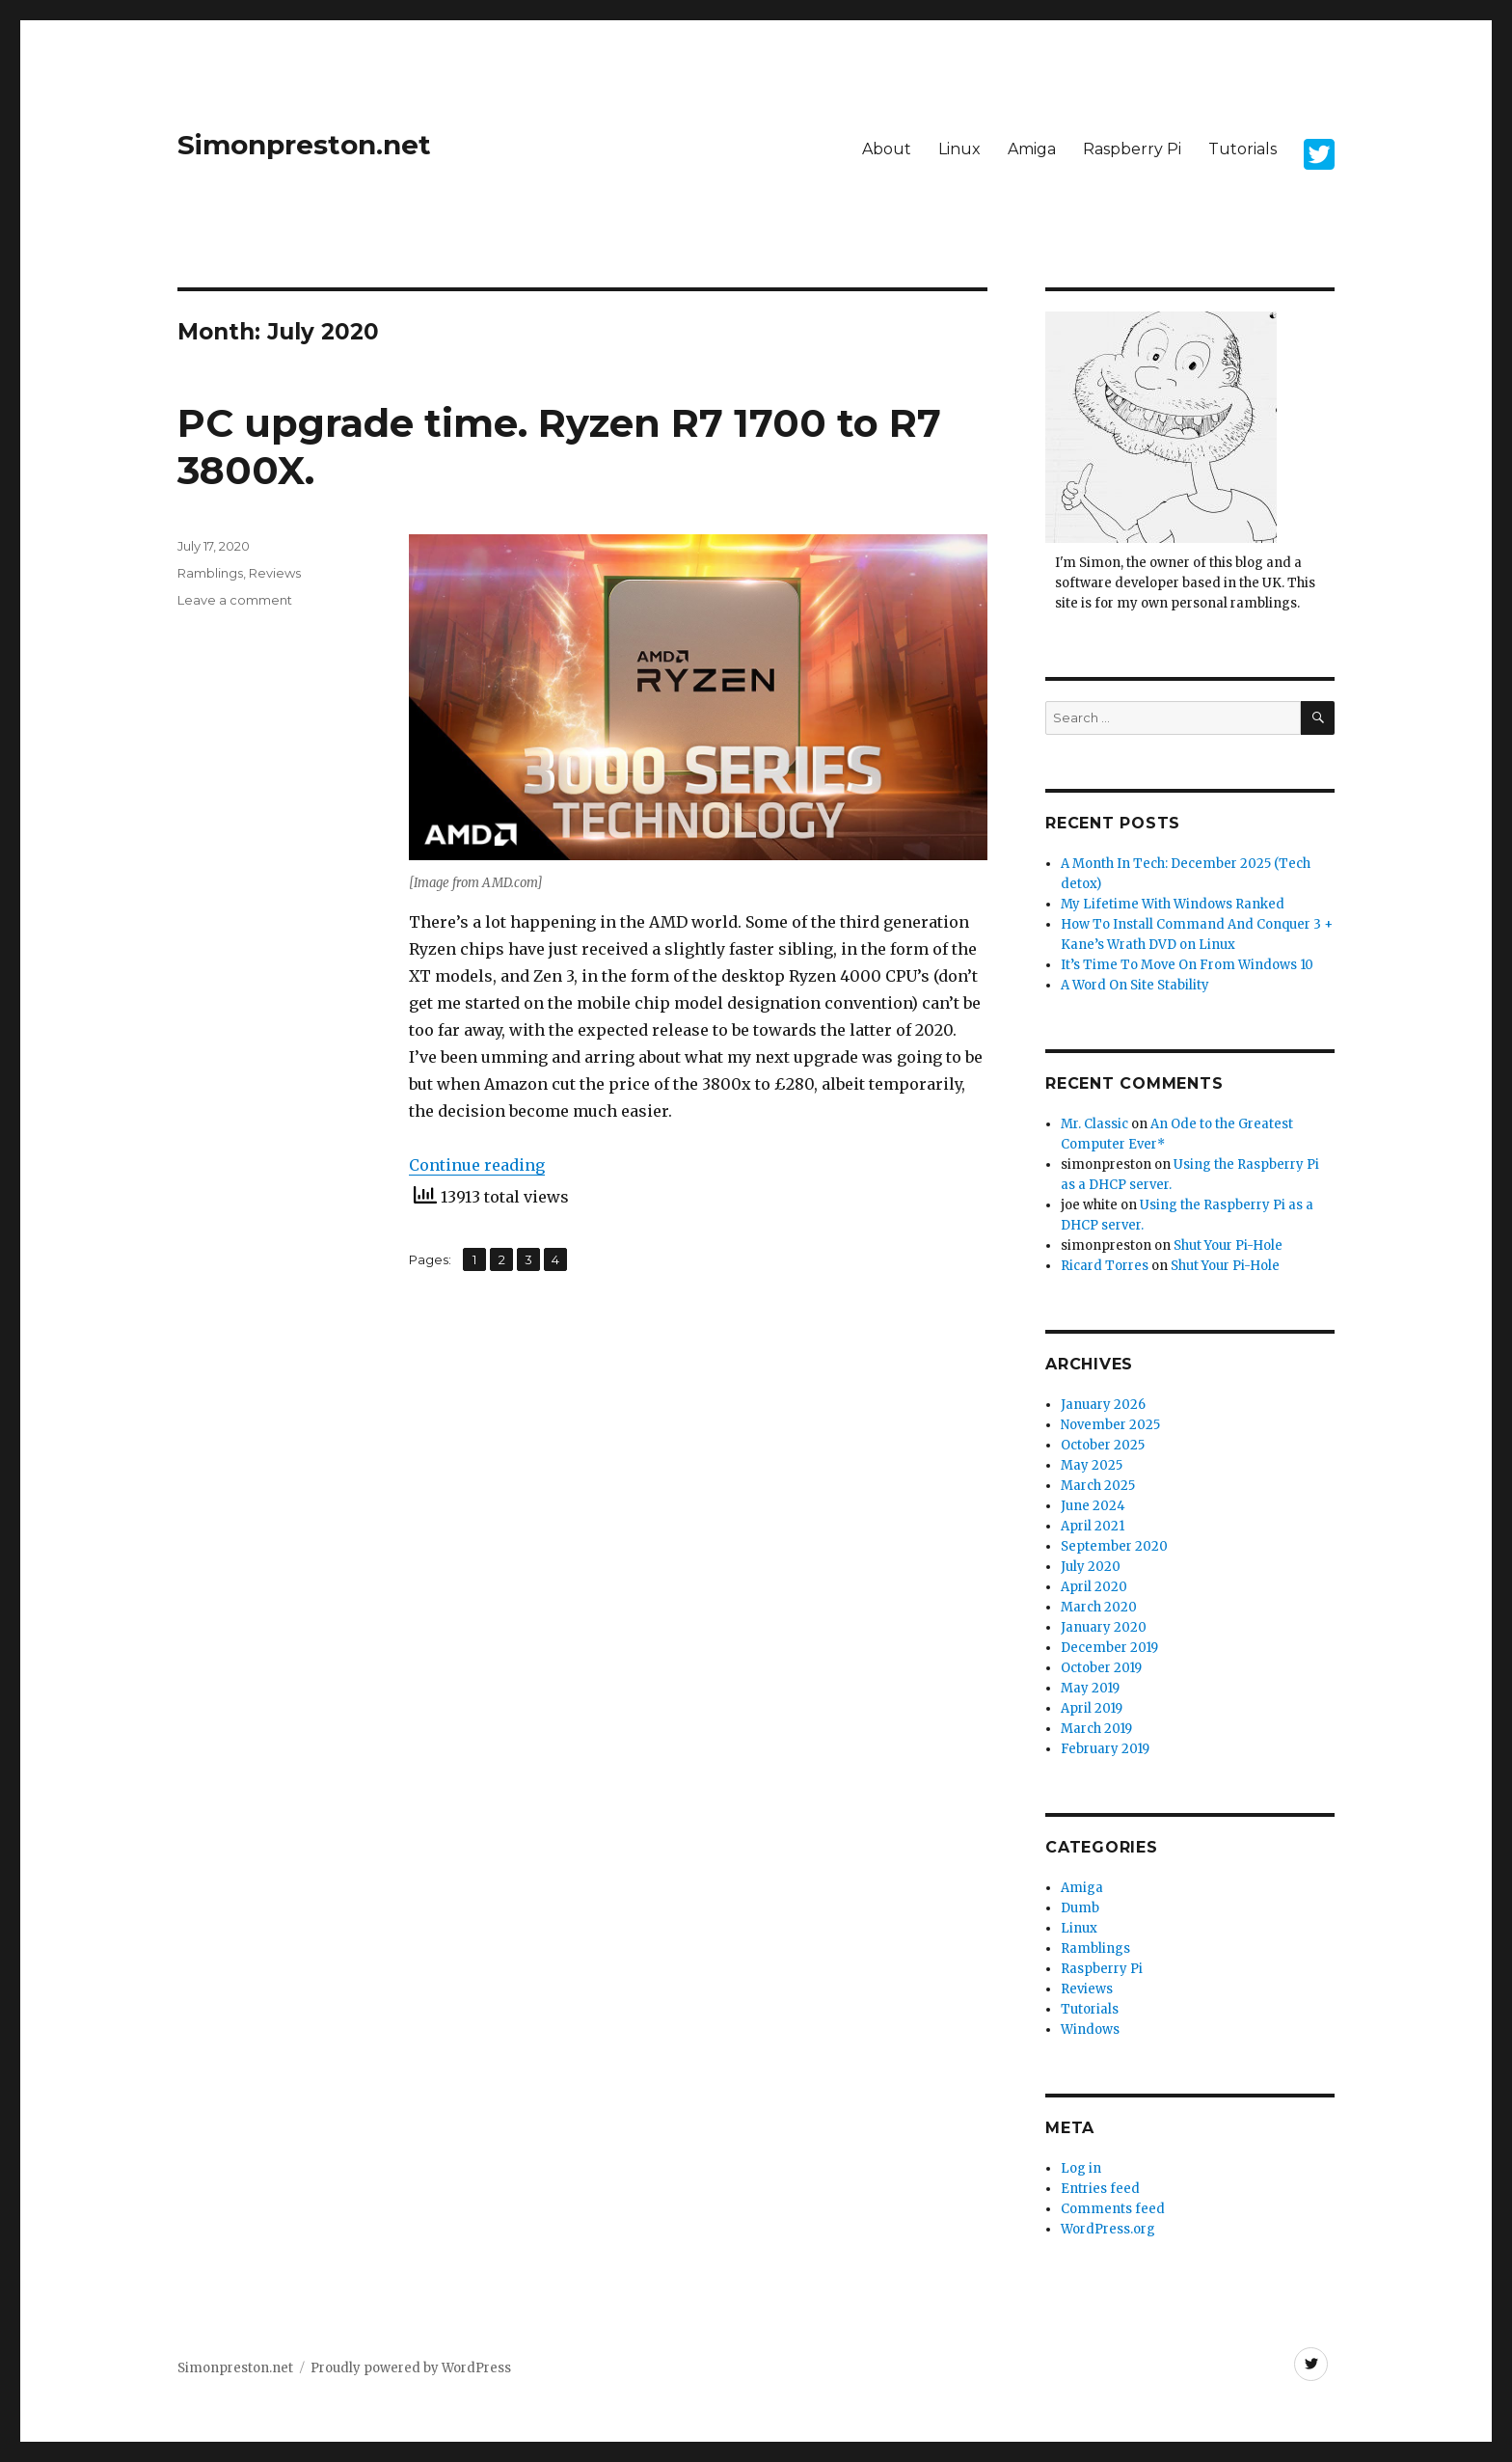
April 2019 (1091, 1708)
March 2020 (1099, 1607)
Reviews (275, 573)
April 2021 (1092, 1526)
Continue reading (477, 1165)
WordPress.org (1108, 2229)
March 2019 (1096, 1728)
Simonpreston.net (304, 144)
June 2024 (1093, 1506)
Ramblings (210, 573)
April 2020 (1094, 1587)
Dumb (1080, 1908)
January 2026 (1103, 1404)
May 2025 (1091, 1465)
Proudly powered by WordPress (410, 2368)
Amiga (1032, 149)
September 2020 (1114, 1546)
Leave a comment (234, 600)
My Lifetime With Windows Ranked (1172, 904)
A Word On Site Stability (1135, 985)
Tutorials (1242, 149)
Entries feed (1100, 2188)
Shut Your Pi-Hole (1228, 1245)
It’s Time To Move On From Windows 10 (1187, 965)
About (886, 149)
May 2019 (1090, 1688)
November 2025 (1110, 1425)
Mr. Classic (1094, 1124)
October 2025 (1103, 1445)
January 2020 (1104, 1627)
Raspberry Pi (1132, 149)
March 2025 (1098, 1485)
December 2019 (1109, 1647)
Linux (959, 149)
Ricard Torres (1104, 1266)
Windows (1090, 2029)
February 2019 (1105, 1749)
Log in (1081, 2168)
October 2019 (1101, 1668)
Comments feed (1113, 2209)
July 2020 (1090, 1566)
